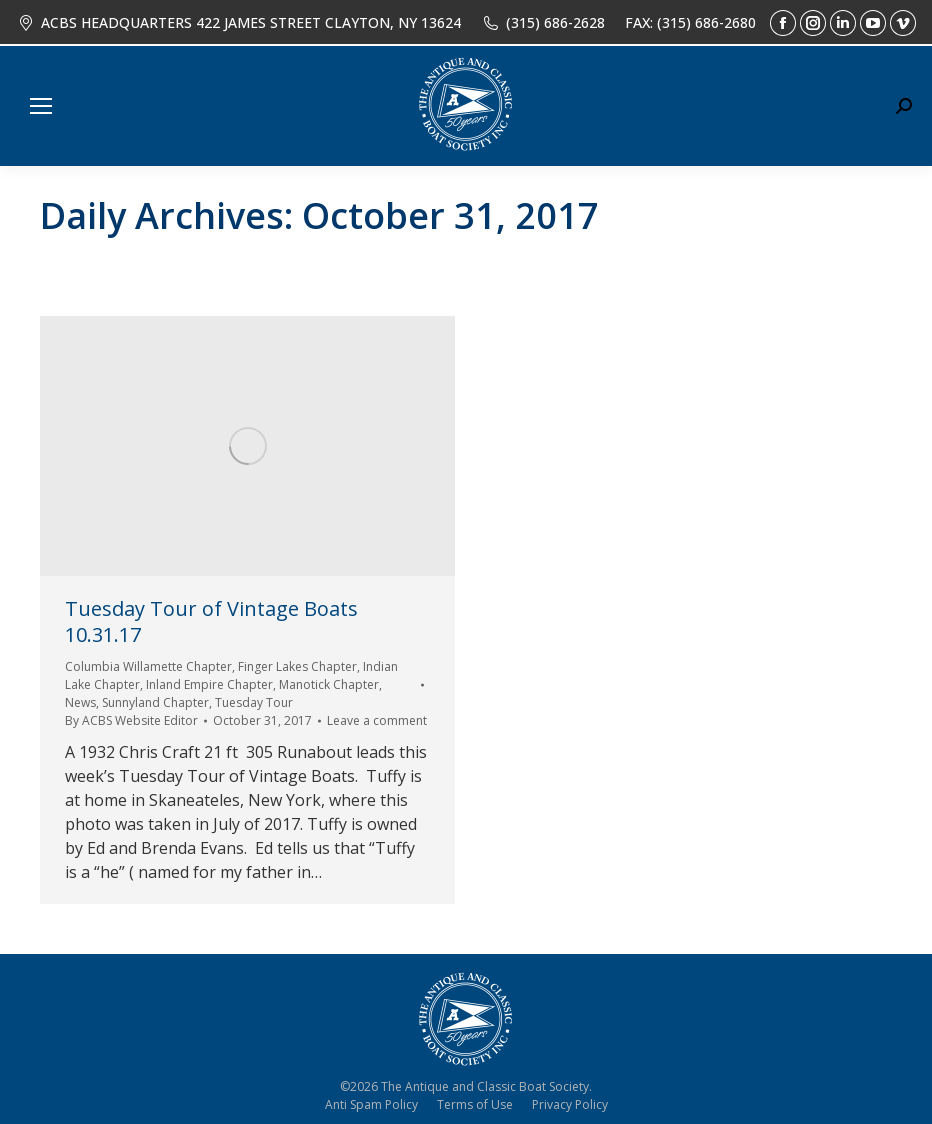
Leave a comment (377, 720)
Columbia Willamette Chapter (148, 666)
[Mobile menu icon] (41, 106)
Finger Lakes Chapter (297, 666)
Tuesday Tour (254, 702)
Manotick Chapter (329, 684)
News (80, 702)
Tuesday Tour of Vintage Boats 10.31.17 (211, 621)
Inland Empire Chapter (209, 684)
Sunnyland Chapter (155, 702)
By (131, 720)
